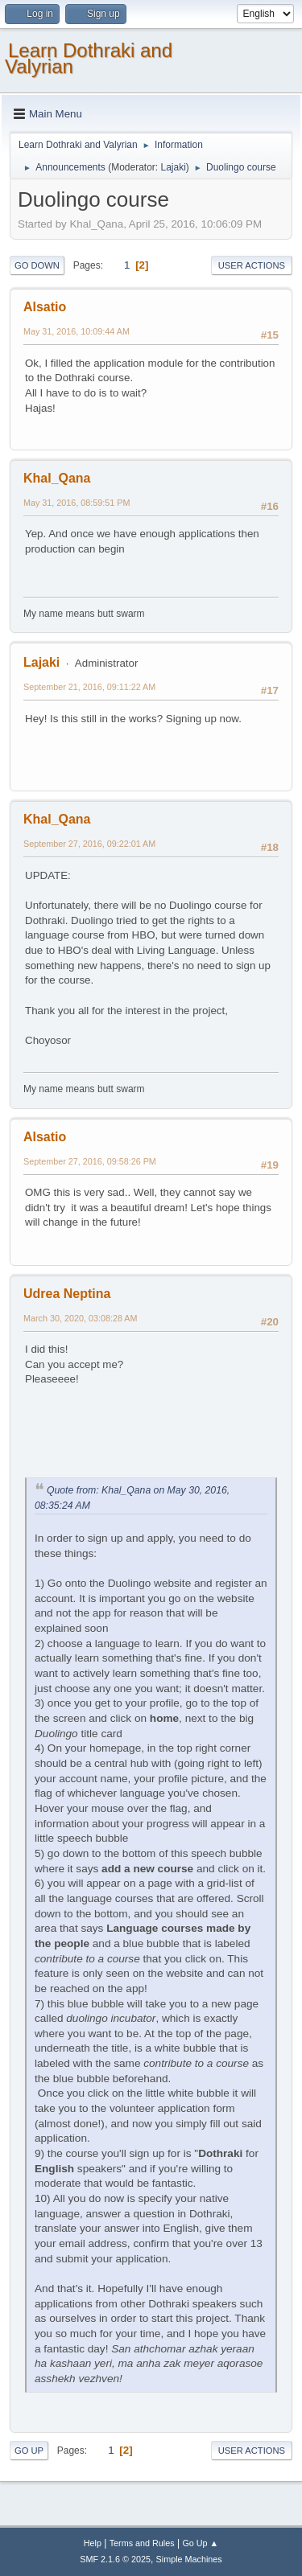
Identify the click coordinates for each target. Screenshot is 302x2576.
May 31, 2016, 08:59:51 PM (76, 502)
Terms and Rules (142, 2543)
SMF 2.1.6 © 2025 (115, 2559)
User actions (251, 265)
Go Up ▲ (200, 2543)
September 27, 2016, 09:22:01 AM (89, 843)
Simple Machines (189, 2559)
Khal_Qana (57, 478)
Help (92, 2543)
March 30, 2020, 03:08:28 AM (80, 1318)
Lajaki (172, 167)
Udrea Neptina (66, 1293)
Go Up (28, 2450)
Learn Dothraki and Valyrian (88, 58)
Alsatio (44, 307)
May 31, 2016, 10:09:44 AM (76, 331)
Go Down (37, 265)
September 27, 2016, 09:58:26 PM (89, 1161)
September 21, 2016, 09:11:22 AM (89, 687)
